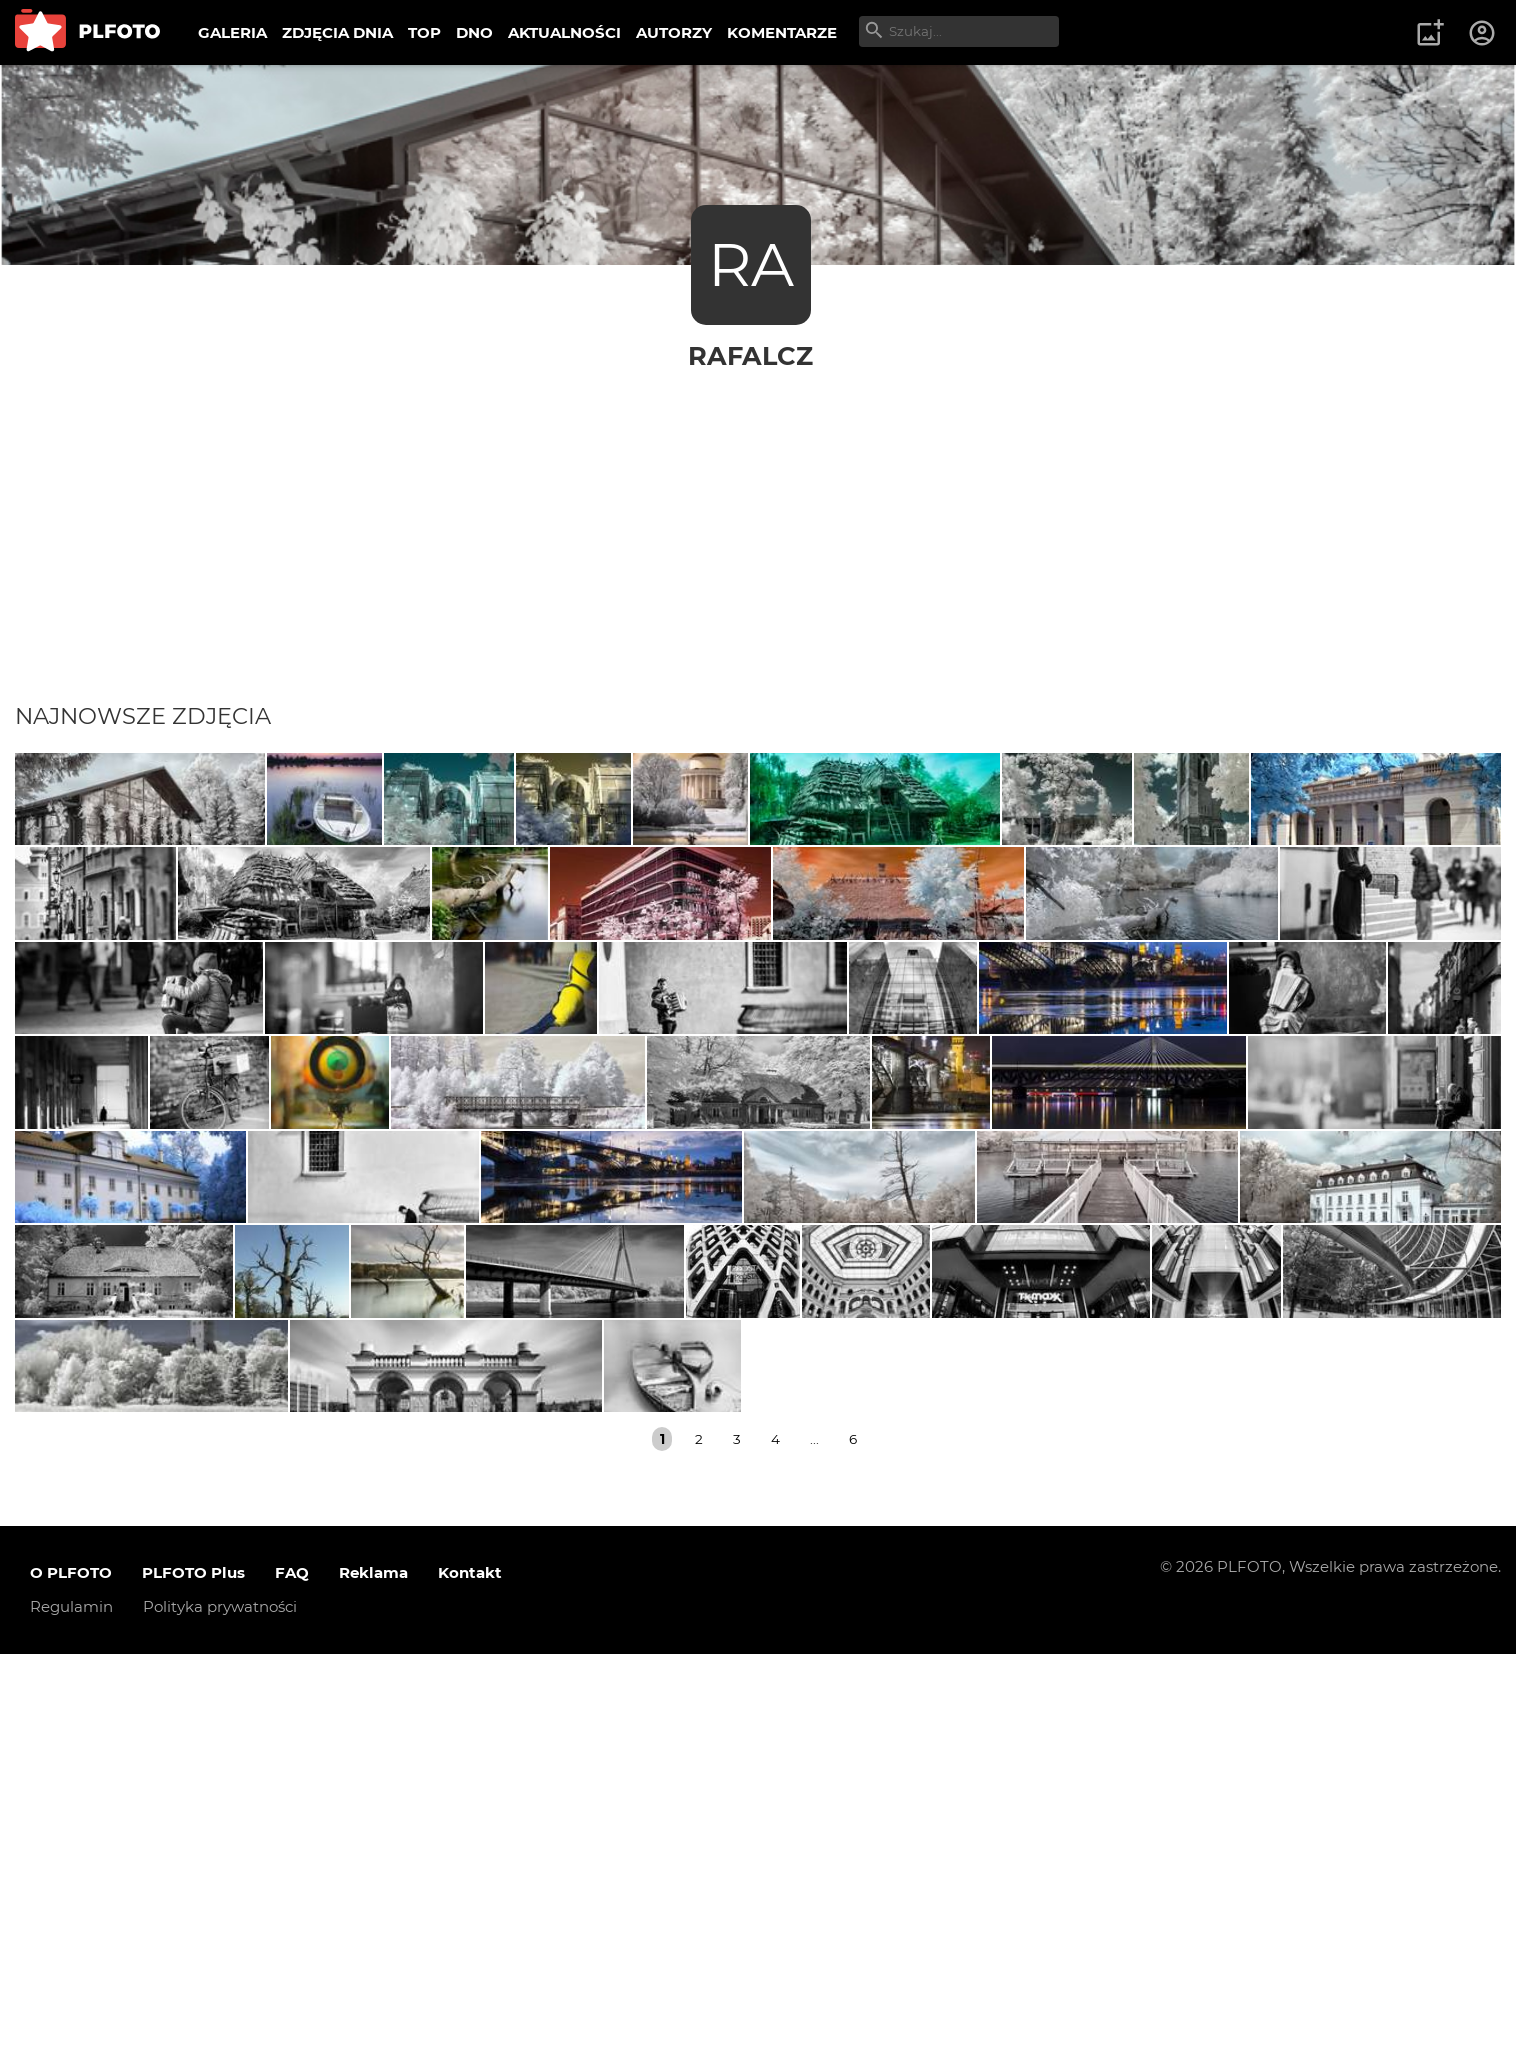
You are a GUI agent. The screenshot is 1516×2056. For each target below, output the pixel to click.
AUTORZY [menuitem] (674, 32)
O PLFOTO (71, 1975)
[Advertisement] (758, 522)
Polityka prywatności (220, 2009)
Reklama (373, 1975)
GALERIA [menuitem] (232, 32)
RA (751, 264)
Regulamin (71, 2009)
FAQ (292, 1975)
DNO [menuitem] (474, 32)
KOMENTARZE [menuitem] (782, 32)
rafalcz (750, 355)
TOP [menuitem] (424, 32)
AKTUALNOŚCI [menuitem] (564, 32)
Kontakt (470, 1975)
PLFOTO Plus (193, 1975)
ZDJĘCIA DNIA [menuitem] (337, 32)
